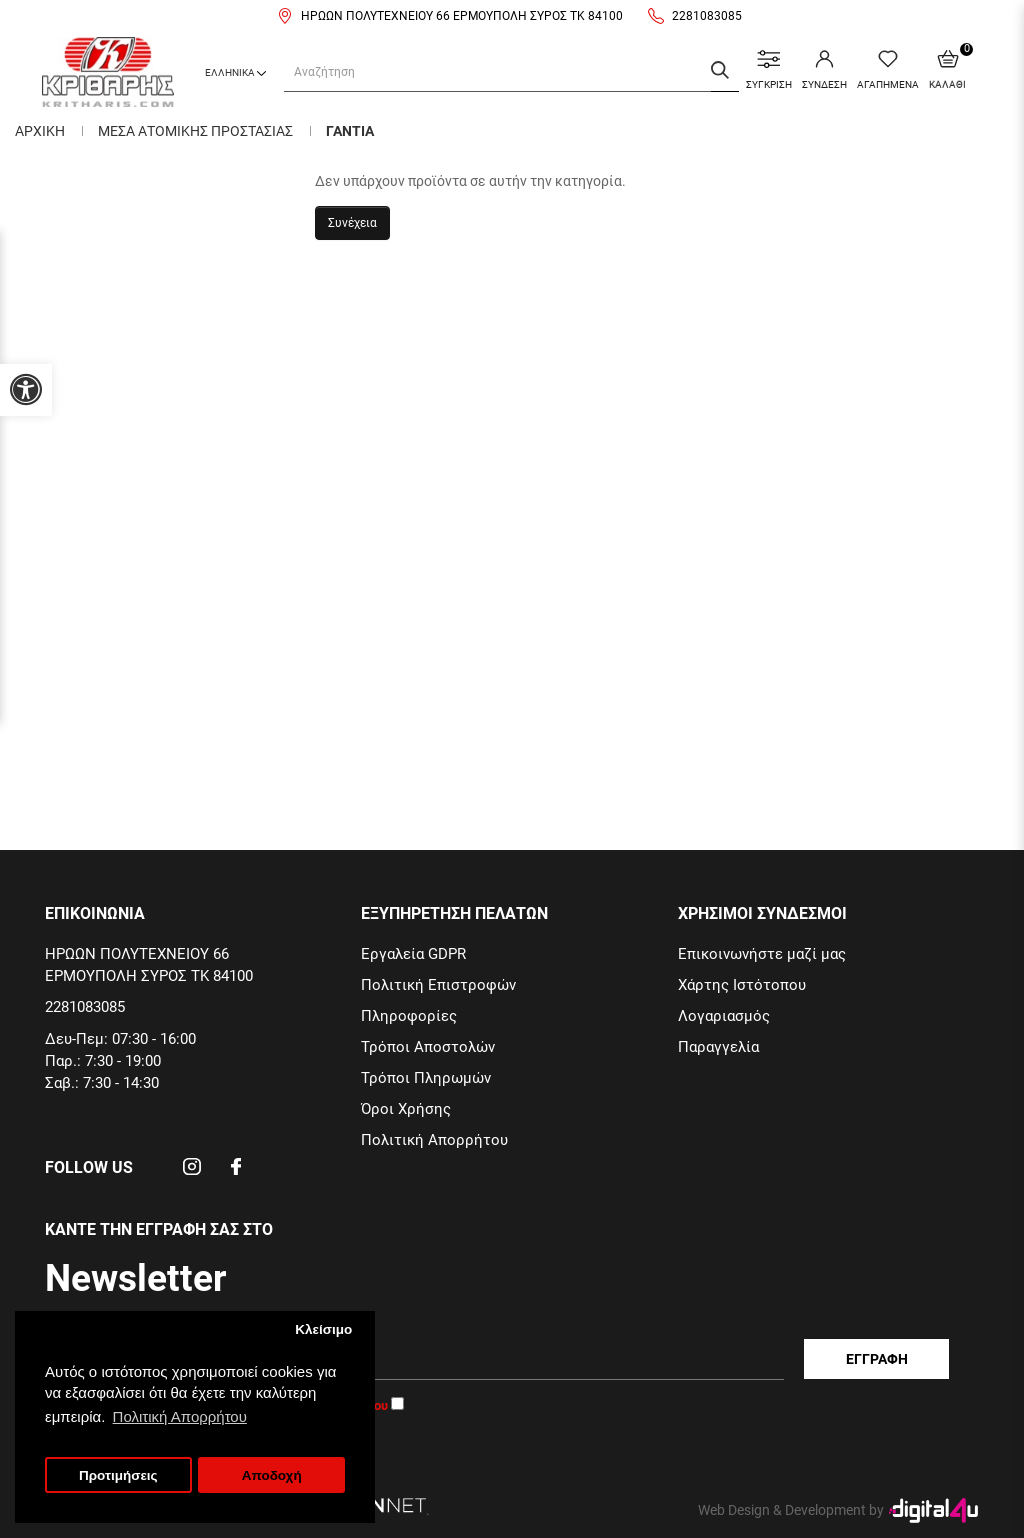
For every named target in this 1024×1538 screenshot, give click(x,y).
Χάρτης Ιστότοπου (742, 985)
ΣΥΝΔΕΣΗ (824, 70)
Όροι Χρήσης (406, 1109)
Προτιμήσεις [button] (118, 1475)
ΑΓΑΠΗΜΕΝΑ (888, 70)
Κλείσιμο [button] (323, 1329)
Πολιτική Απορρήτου (434, 1140)
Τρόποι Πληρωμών (426, 1078)
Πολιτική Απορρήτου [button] (180, 1416)
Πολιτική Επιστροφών (438, 985)
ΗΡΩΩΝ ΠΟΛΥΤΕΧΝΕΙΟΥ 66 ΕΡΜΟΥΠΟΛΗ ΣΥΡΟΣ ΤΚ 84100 (462, 16)
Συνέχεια (352, 223)
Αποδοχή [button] (272, 1475)
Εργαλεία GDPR (413, 954)
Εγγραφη (877, 1359)
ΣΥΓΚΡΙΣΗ (769, 70)
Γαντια (350, 131)
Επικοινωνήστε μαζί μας (762, 954)
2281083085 (707, 16)
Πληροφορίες (409, 1016)
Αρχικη (40, 131)
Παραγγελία (718, 1047)
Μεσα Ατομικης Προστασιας (195, 131)
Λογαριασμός (724, 1016)
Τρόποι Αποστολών (428, 1047)
